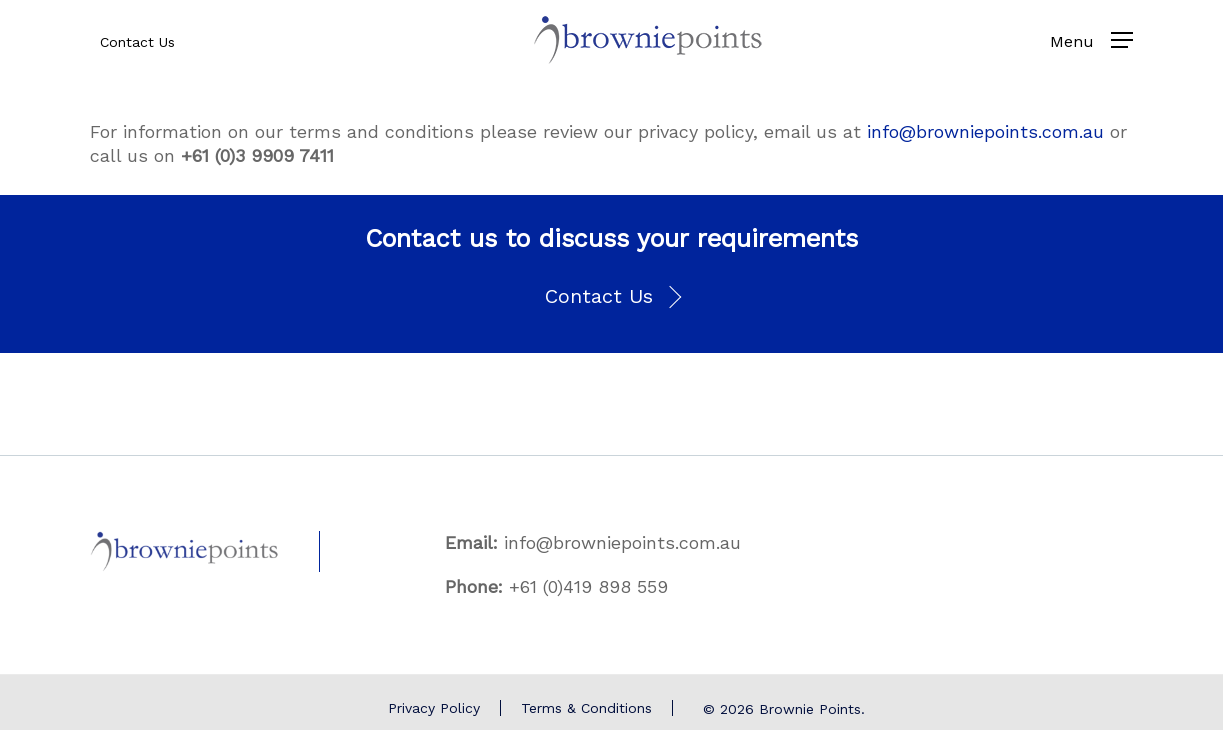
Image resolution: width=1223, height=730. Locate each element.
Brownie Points (810, 709)
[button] (611, 297)
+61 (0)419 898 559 (588, 586)
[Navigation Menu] (1122, 40)
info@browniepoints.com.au (985, 131)
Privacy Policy (434, 708)
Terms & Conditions (586, 708)
